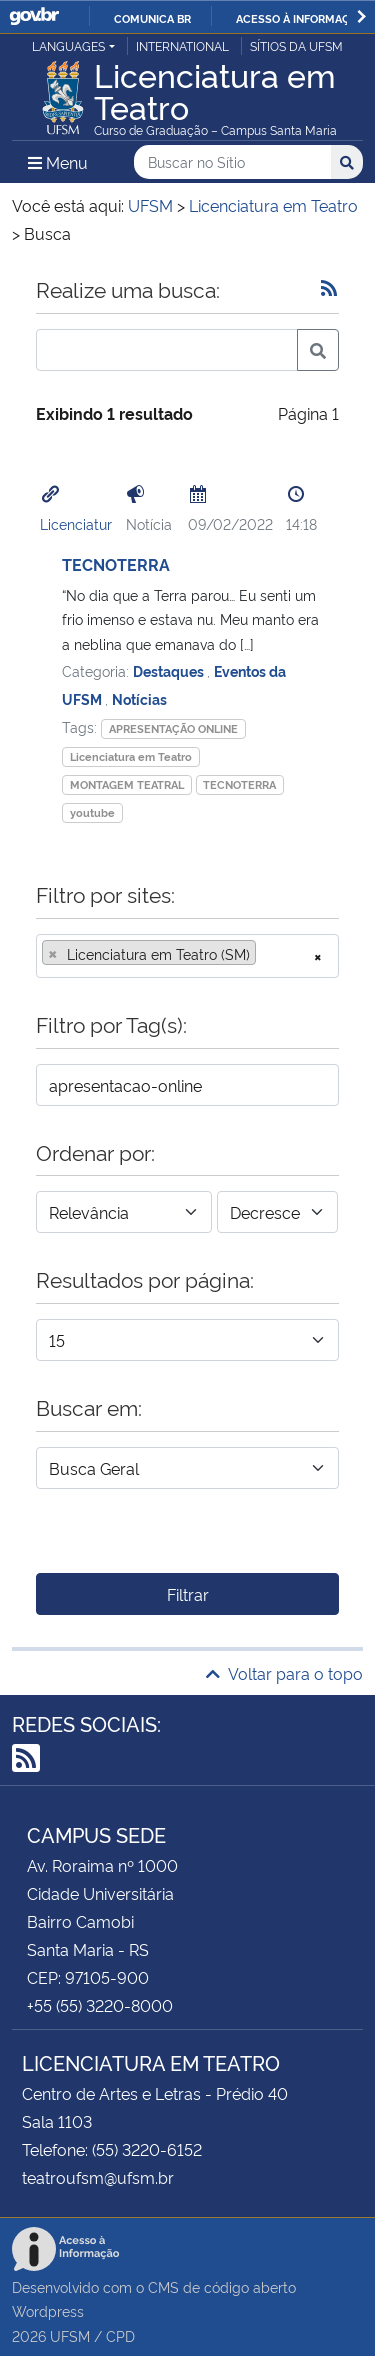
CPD (120, 2335)
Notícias (139, 698)
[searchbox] (267, 954)
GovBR (34, 16)
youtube (92, 812)
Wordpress (48, 2310)
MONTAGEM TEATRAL (127, 784)
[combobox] (187, 956)
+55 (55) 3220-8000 (100, 2005)
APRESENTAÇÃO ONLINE (173, 728)
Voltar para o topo (284, 1673)
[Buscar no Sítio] (232, 162)
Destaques (170, 670)
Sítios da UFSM (296, 45)
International (182, 45)
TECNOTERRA (116, 564)
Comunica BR (152, 18)
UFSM (70, 2335)
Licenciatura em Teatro (131, 756)
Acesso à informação (300, 18)
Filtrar (188, 1594)
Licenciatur (76, 523)
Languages (68, 45)
